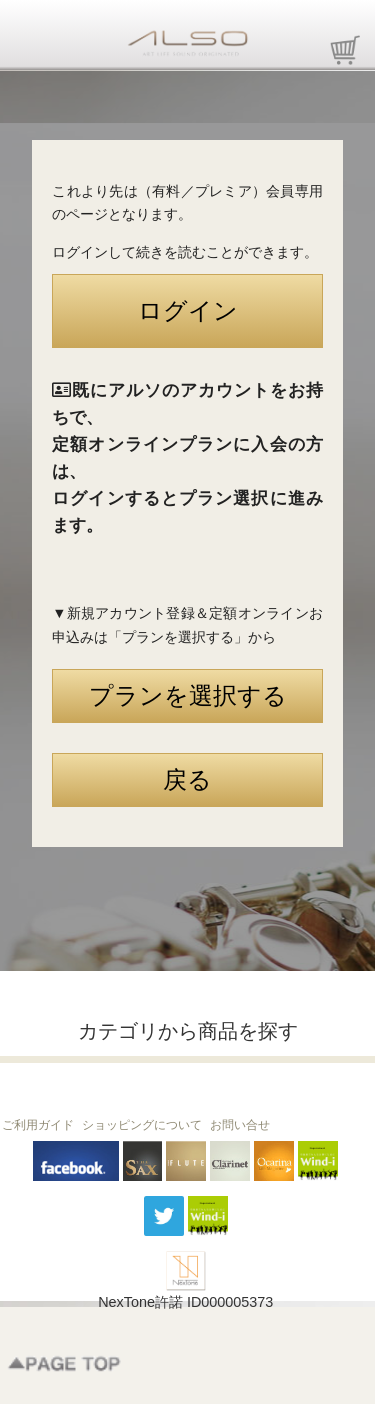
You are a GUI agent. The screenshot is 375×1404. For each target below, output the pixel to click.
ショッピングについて (142, 1125)
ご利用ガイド (38, 1125)
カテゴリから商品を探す (188, 1031)
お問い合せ (240, 1125)
